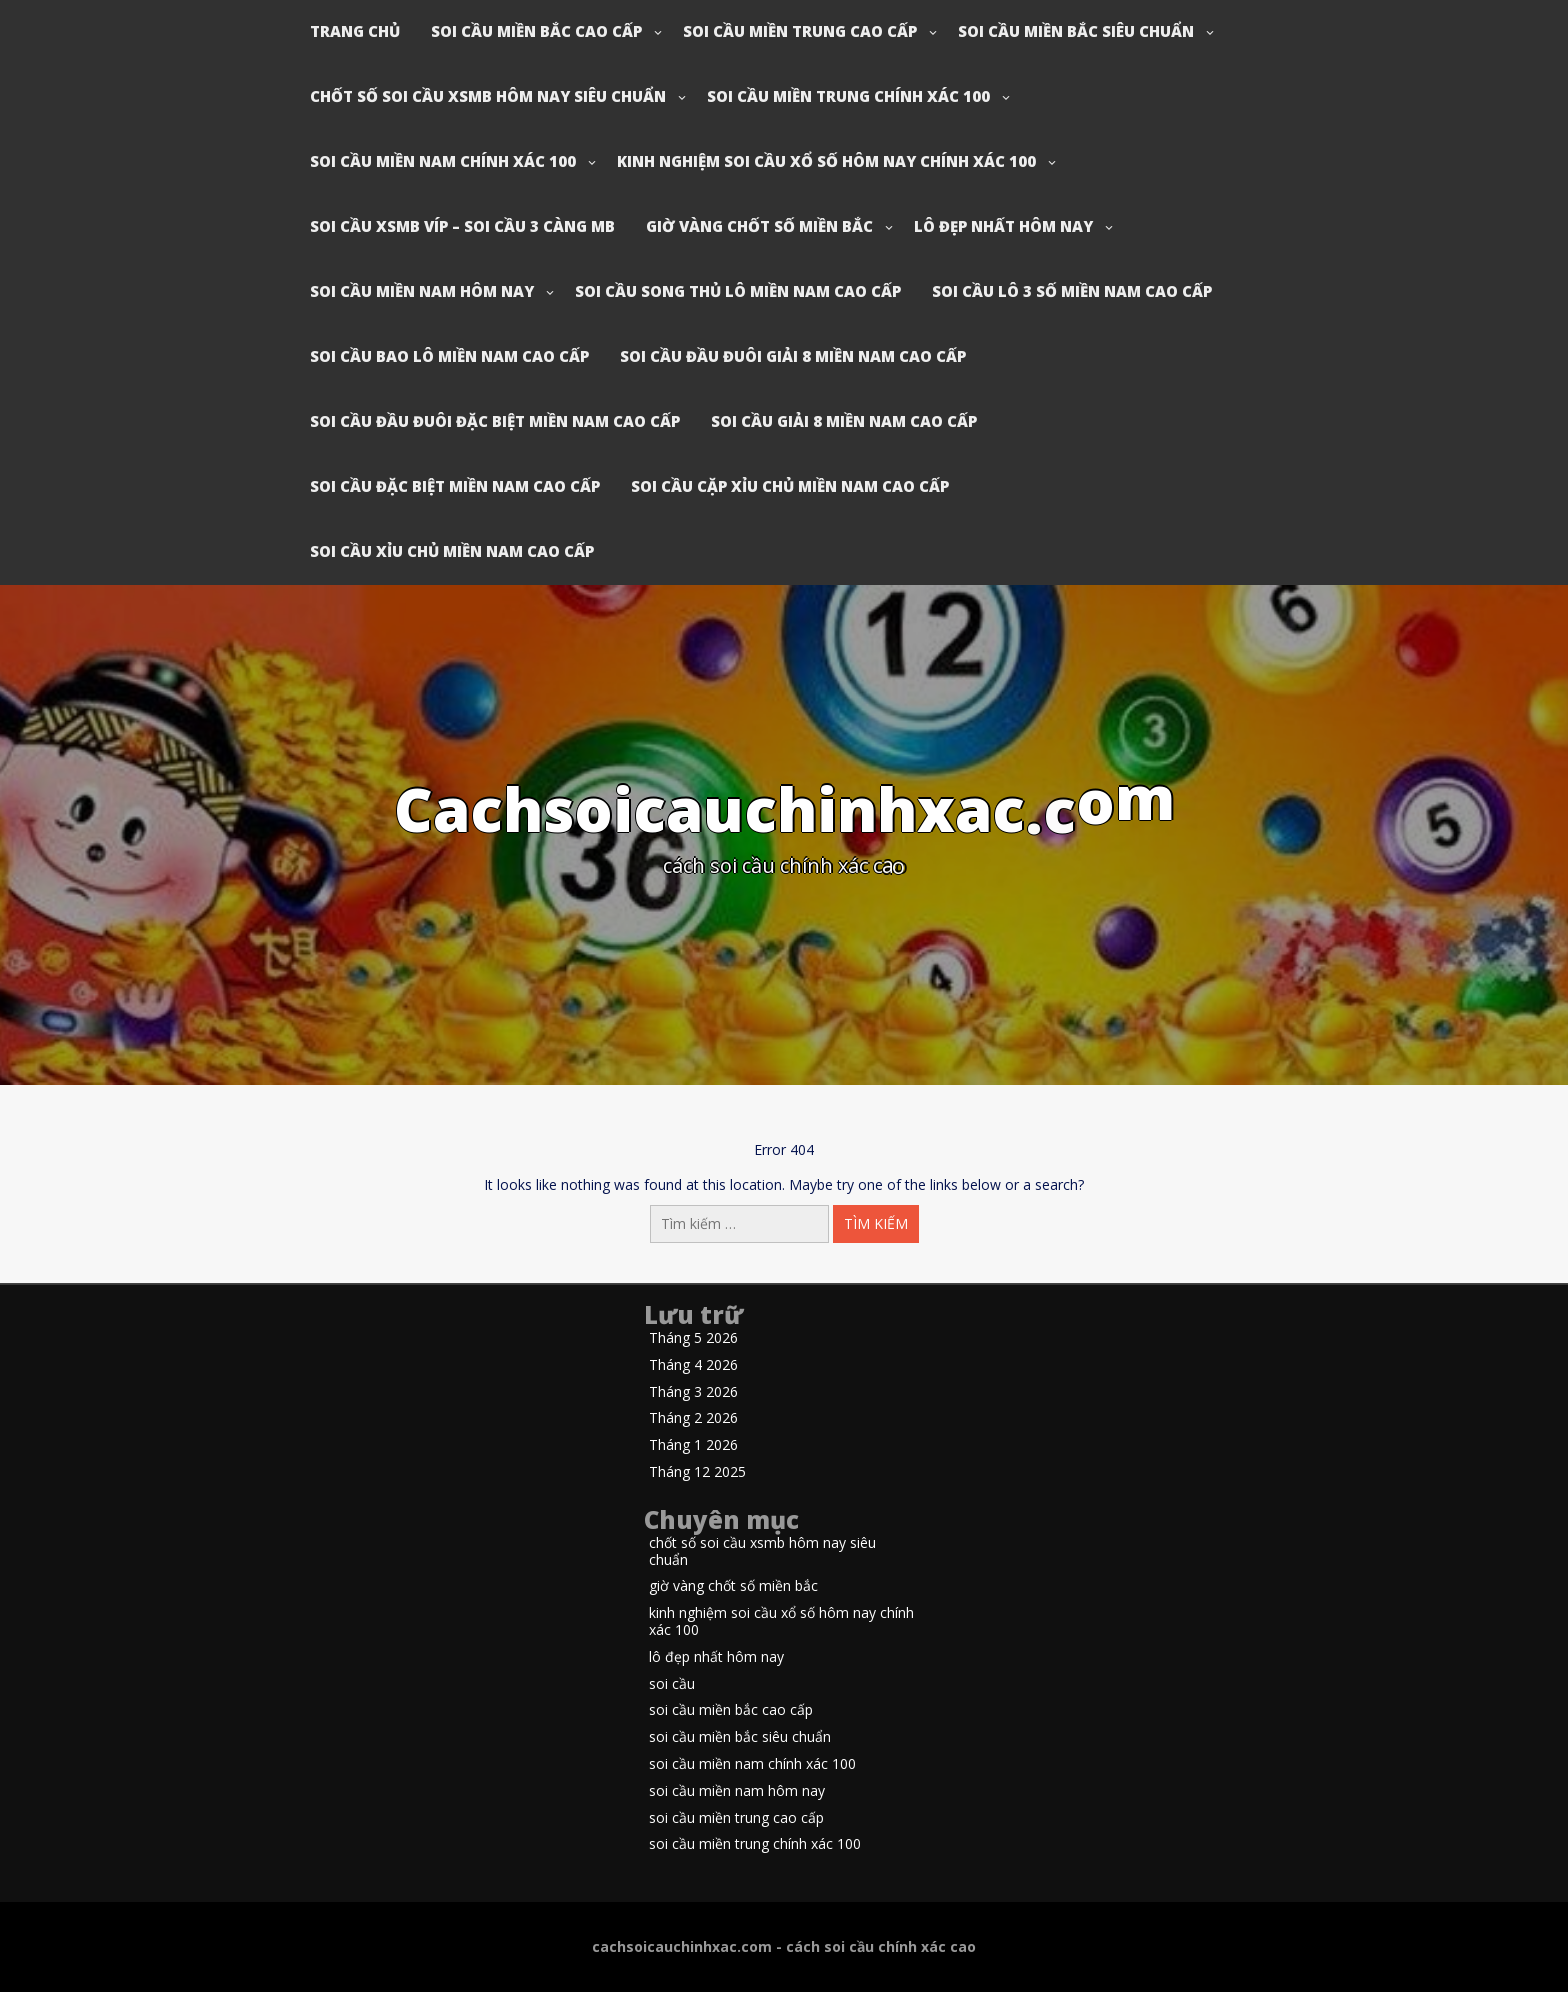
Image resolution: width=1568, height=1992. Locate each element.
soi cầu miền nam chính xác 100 (443, 161)
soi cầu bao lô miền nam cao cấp (449, 356)
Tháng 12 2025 (697, 1472)
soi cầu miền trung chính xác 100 (848, 96)
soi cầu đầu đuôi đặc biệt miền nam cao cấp (495, 421)
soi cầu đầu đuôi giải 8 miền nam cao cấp (793, 356)
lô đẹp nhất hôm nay (1003, 226)
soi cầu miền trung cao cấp (800, 31)
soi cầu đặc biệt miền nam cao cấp (455, 486)
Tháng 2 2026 (693, 1418)
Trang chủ (355, 31)
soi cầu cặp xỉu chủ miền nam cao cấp (790, 486)
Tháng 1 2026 (693, 1445)
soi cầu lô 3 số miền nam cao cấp (1072, 291)
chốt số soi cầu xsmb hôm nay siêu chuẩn (488, 96)
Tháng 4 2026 (693, 1365)
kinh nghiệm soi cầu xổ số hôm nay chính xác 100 (826, 161)
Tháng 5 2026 (693, 1338)
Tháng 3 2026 (693, 1392)
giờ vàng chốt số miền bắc (759, 226)
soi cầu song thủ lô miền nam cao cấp (738, 291)
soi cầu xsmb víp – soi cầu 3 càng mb (462, 226)
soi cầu (672, 1684)
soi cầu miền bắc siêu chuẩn (1076, 31)
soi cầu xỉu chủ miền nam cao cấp (452, 551)
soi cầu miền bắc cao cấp (536, 31)
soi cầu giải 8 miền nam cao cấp (844, 421)
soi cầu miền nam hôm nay (422, 291)
